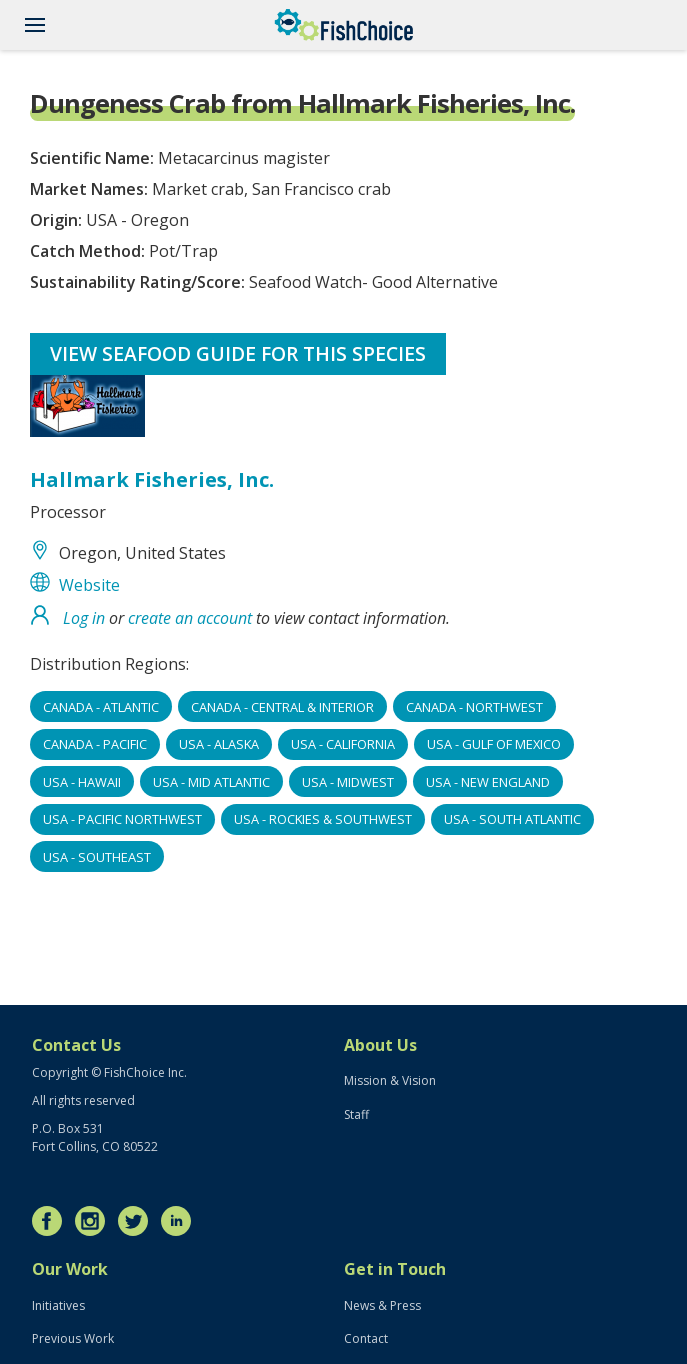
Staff (356, 1114)
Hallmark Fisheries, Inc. (152, 479)
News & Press (382, 1305)
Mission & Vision (390, 1080)
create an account (190, 618)
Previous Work (73, 1338)
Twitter (138, 1221)
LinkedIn (181, 1221)
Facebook (52, 1221)
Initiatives (58, 1305)
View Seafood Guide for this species (238, 353)
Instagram (95, 1221)
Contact (366, 1338)
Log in (84, 618)
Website (89, 585)
